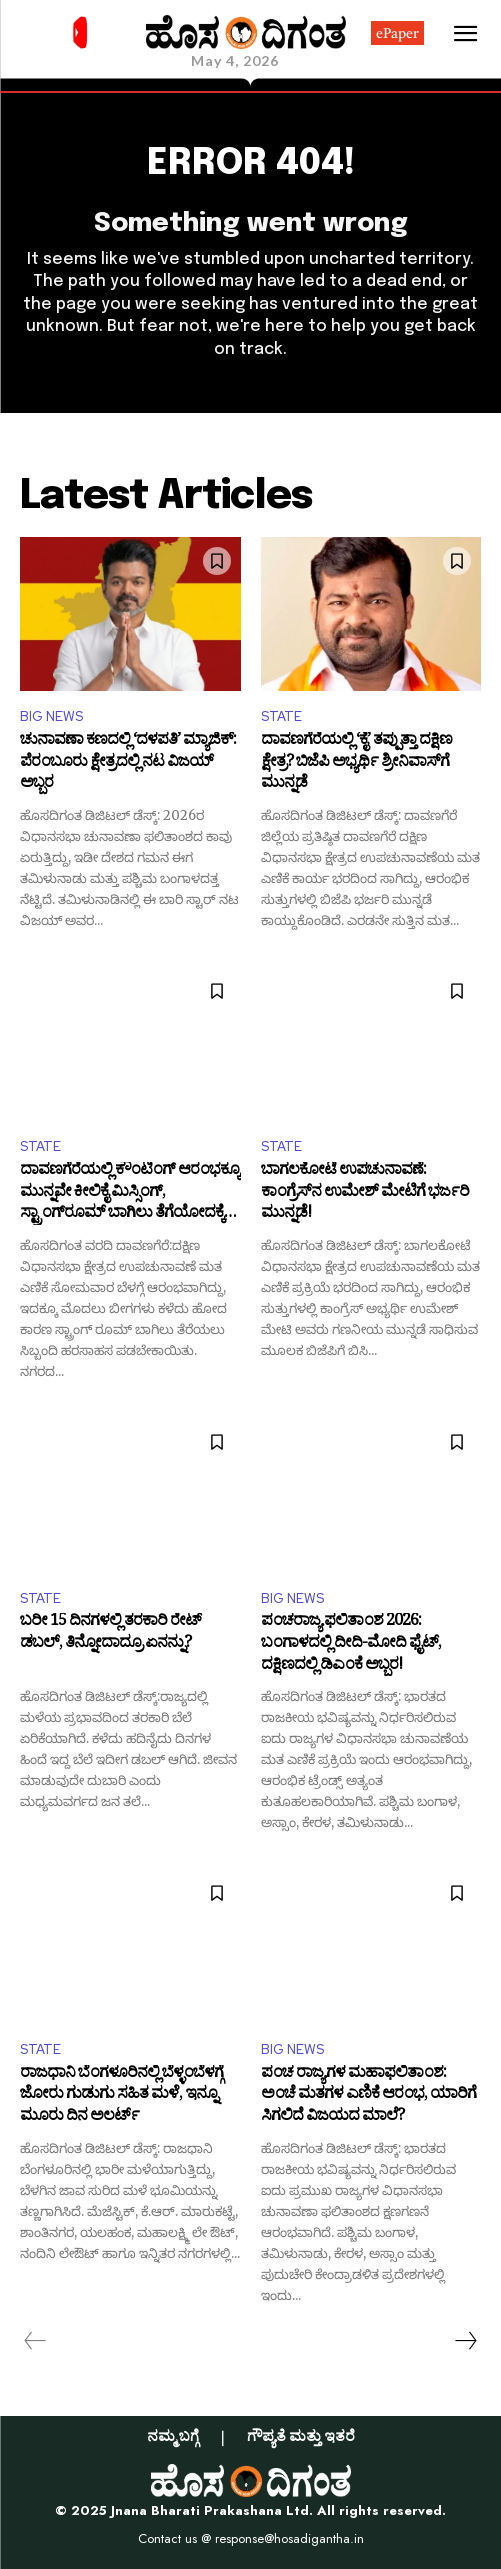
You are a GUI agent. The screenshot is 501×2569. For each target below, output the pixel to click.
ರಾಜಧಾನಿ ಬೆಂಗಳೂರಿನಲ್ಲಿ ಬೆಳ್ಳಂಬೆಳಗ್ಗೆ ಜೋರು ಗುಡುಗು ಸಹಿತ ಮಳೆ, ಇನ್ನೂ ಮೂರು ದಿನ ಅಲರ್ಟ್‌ (121, 2096)
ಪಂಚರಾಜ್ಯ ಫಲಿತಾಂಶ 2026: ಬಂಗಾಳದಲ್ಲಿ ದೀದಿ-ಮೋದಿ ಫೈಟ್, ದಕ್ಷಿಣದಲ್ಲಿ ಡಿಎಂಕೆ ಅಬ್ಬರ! (351, 1644)
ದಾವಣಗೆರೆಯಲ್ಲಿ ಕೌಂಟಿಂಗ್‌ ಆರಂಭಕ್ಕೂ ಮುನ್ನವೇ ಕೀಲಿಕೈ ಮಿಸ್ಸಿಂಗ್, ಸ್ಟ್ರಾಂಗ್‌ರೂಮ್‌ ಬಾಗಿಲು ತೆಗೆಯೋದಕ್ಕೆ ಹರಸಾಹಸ (130, 1193)
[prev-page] (35, 2341)
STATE (281, 716)
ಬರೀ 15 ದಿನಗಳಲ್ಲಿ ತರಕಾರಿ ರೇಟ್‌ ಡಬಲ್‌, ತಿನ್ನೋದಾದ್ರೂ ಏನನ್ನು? (110, 1634)
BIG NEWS (51, 716)
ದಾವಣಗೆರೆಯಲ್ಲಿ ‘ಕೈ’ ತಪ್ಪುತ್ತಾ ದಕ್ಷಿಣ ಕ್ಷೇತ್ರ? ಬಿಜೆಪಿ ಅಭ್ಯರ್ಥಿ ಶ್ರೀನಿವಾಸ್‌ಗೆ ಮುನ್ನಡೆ (356, 763)
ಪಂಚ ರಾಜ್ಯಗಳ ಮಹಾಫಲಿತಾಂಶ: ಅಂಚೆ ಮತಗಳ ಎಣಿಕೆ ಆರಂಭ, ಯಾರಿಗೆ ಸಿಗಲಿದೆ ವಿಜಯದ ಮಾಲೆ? (368, 2096)
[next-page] (465, 2341)
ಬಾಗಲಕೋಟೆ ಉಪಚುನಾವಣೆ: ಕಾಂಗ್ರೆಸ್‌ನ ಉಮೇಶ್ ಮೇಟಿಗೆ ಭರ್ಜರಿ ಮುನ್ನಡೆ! (365, 1193)
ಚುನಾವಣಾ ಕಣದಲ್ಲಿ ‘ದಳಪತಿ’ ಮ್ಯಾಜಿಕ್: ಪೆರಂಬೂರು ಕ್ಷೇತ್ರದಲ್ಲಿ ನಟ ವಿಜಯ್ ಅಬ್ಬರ (128, 763)
